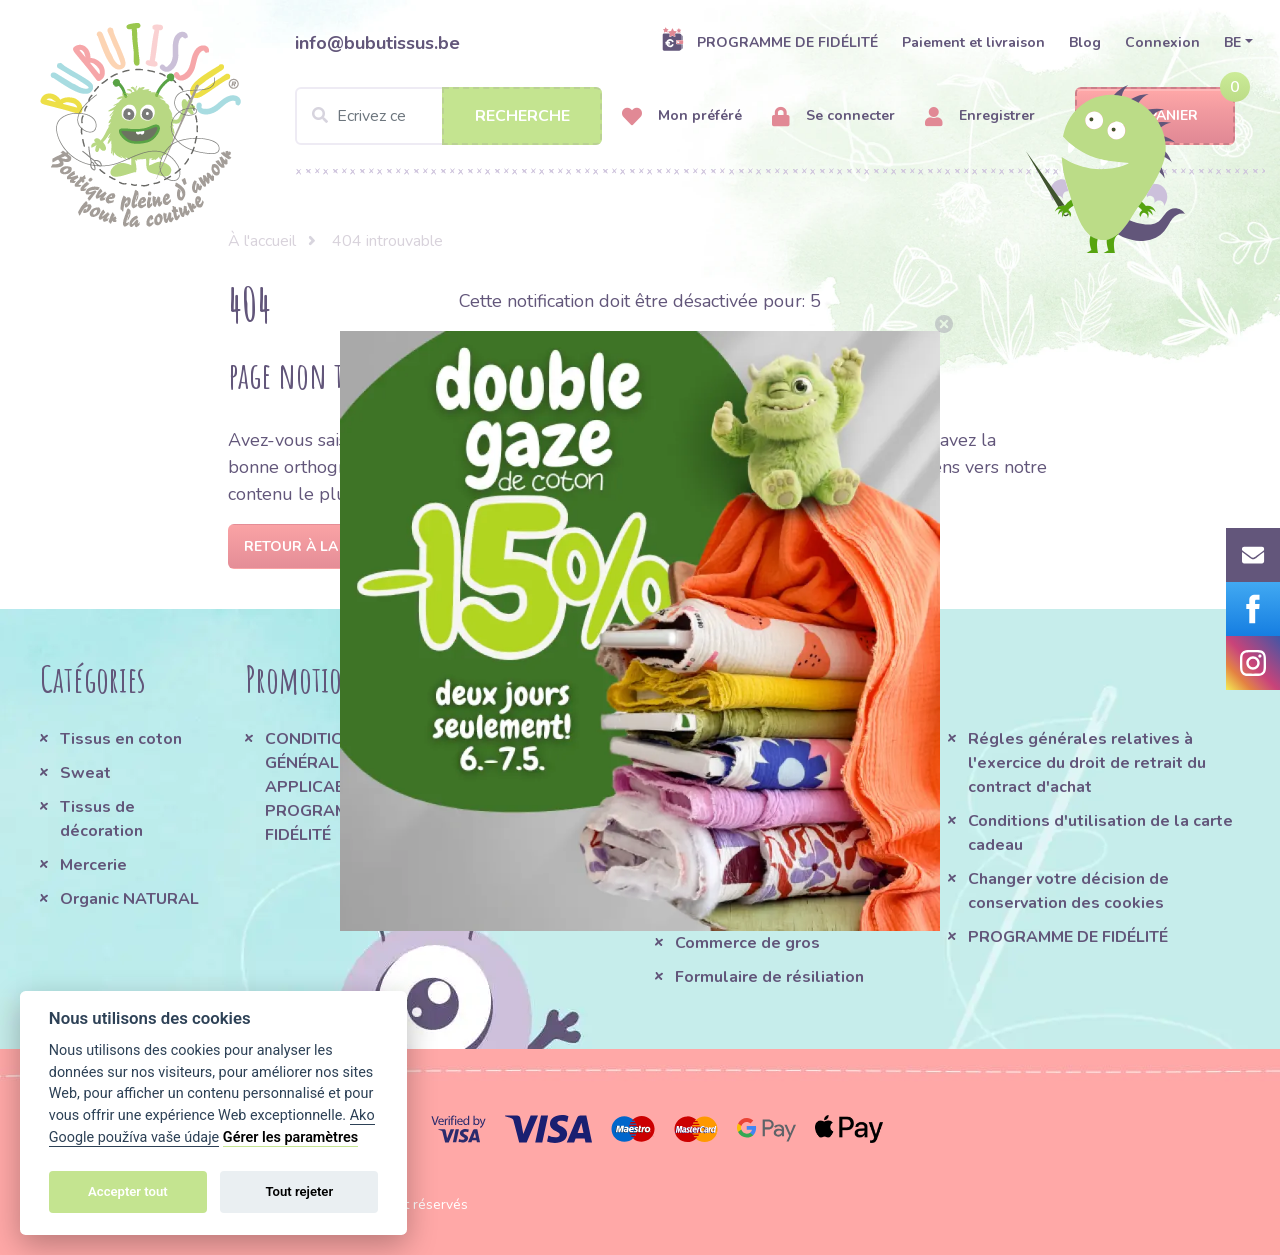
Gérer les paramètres (290, 1137)
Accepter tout (128, 1191)
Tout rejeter (299, 1191)
